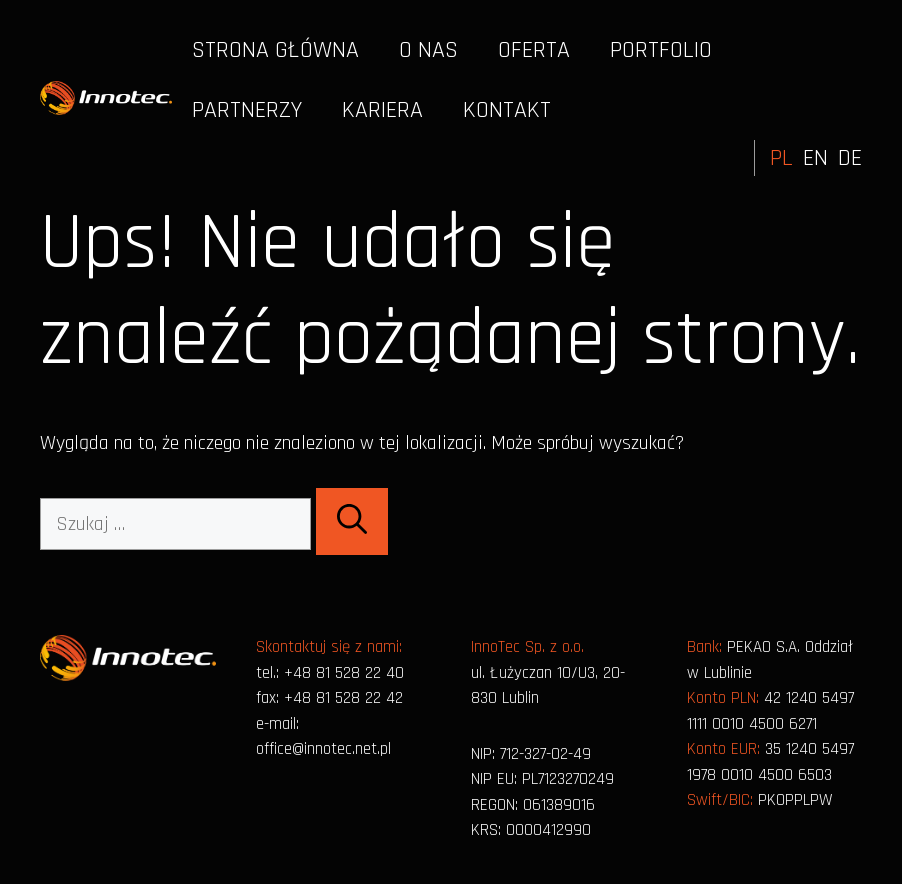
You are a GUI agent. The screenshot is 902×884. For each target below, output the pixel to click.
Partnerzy (247, 110)
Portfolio (661, 50)
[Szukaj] (352, 521)
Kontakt (507, 110)
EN (815, 158)
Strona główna (275, 50)
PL (781, 158)
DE (850, 158)
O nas (428, 50)
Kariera (382, 110)
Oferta (534, 50)
